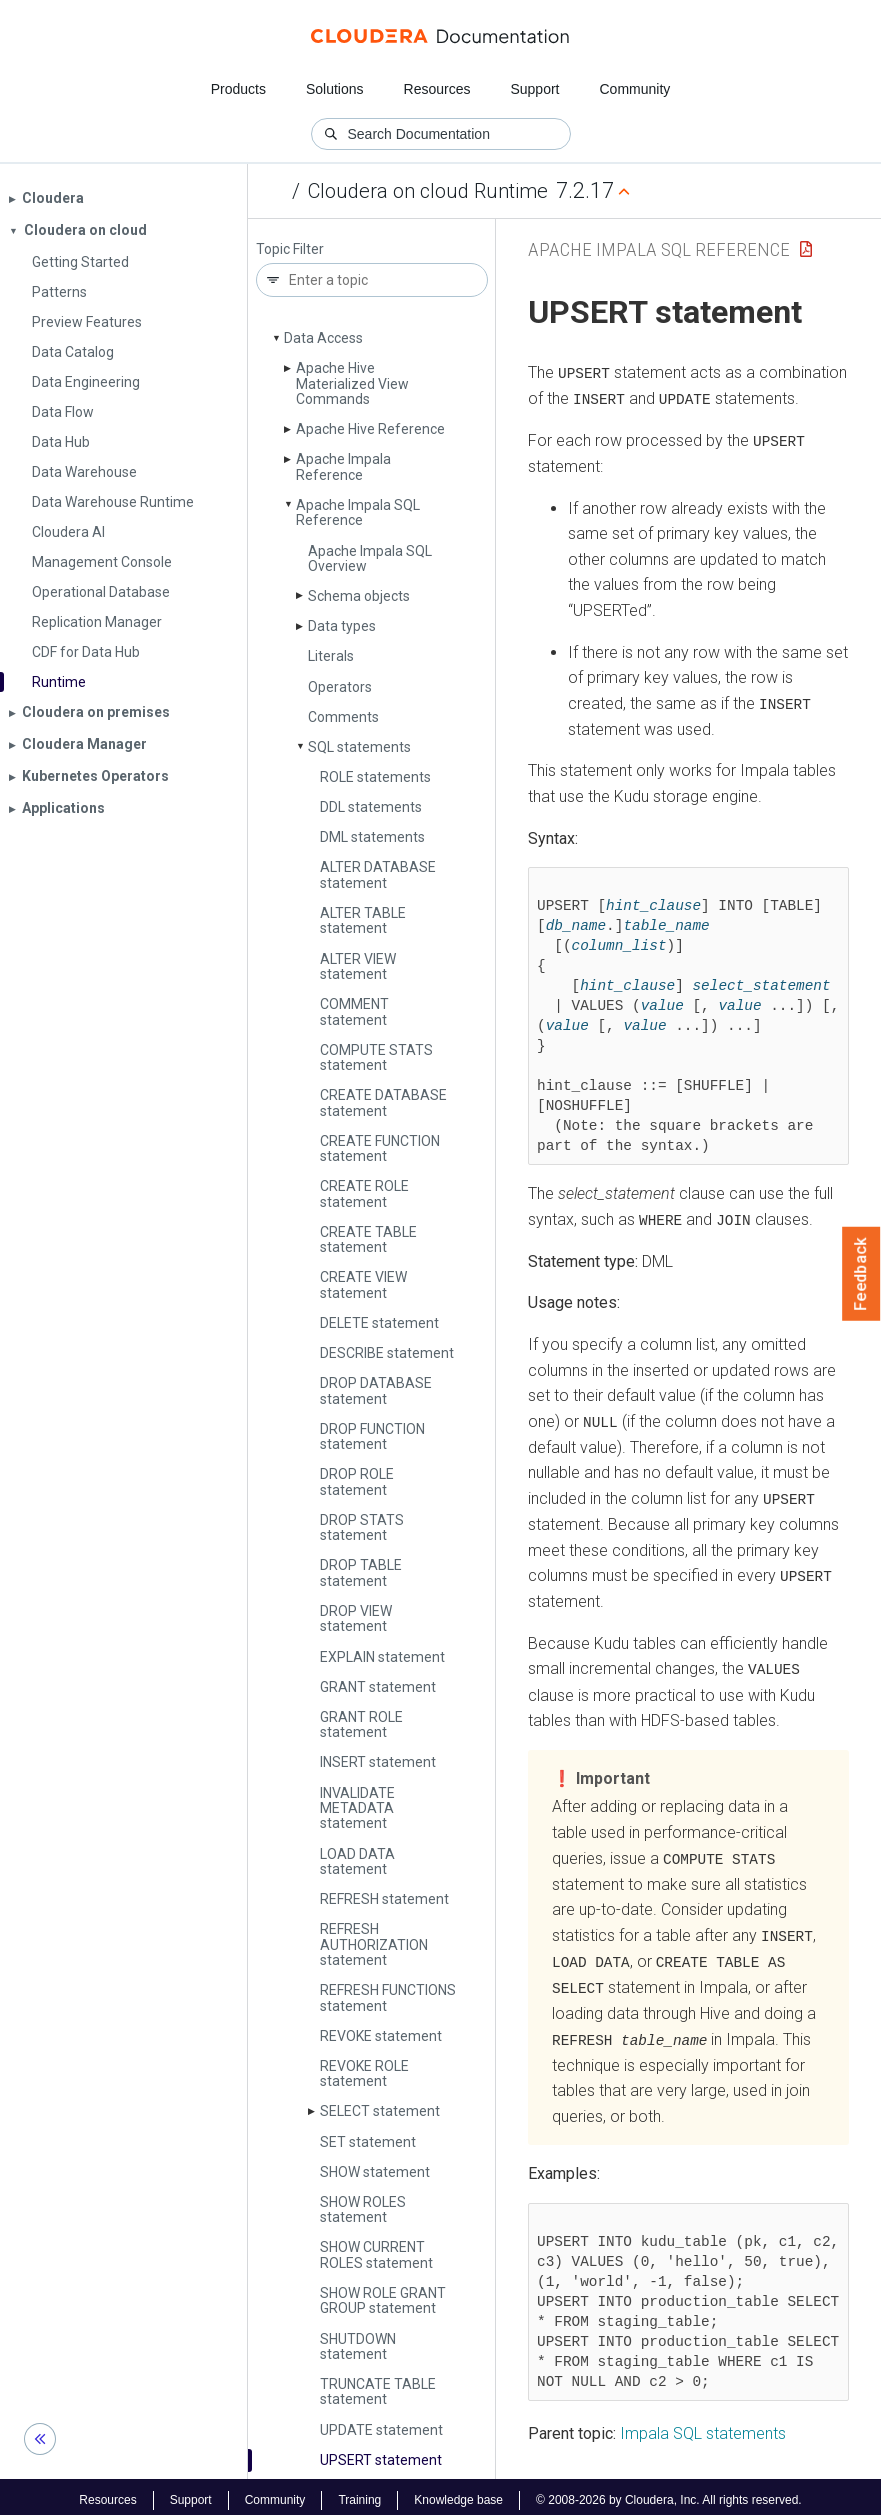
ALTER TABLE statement (363, 920)
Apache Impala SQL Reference (358, 512)
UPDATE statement (381, 2430)
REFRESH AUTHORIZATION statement (374, 1944)
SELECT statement (380, 2111)
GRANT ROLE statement (361, 1724)
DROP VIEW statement (356, 1618)
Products (238, 89)
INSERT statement (378, 1762)
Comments (343, 717)
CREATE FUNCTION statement (380, 1148)
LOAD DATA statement (357, 1861)
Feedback (861, 1274)
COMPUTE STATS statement (376, 1057)
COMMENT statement (354, 1011)
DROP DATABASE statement (376, 1390)
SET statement (368, 2142)
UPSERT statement (381, 2460)
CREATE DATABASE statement (383, 1102)
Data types (342, 626)
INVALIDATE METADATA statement (357, 1808)
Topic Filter (290, 249)
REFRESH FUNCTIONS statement (388, 1997)
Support (534, 89)
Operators (340, 687)
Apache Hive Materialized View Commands (352, 383)
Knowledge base (458, 2493)
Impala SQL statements (703, 2427)
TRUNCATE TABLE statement (378, 2391)
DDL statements (371, 807)
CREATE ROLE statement (364, 1193)
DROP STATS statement (362, 1527)
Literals (331, 656)
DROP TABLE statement (361, 1572)
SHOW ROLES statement (363, 2209)
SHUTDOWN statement (358, 2346)
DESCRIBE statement (387, 1353)
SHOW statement (375, 2172)
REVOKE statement (381, 2036)
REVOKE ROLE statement (364, 2073)
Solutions (335, 89)
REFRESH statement (384, 1899)
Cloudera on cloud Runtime (428, 191)
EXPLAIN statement (382, 1657)
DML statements (372, 837)
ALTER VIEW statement (358, 966)
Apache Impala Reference (343, 466)
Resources (437, 89)
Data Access (323, 338)
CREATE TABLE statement (368, 1239)
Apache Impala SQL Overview (370, 558)
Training (359, 2493)
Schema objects (359, 596)
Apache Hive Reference (370, 429)
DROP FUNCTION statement (372, 1436)
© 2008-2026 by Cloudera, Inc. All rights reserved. (669, 2493)
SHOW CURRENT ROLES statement (376, 2254)
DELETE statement (379, 1323)
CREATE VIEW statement (363, 1284)
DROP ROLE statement (357, 1481)
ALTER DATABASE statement (378, 874)
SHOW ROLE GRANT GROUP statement (383, 2300)
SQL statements (359, 747)
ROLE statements (375, 777)
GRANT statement (378, 1687)
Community (635, 89)
